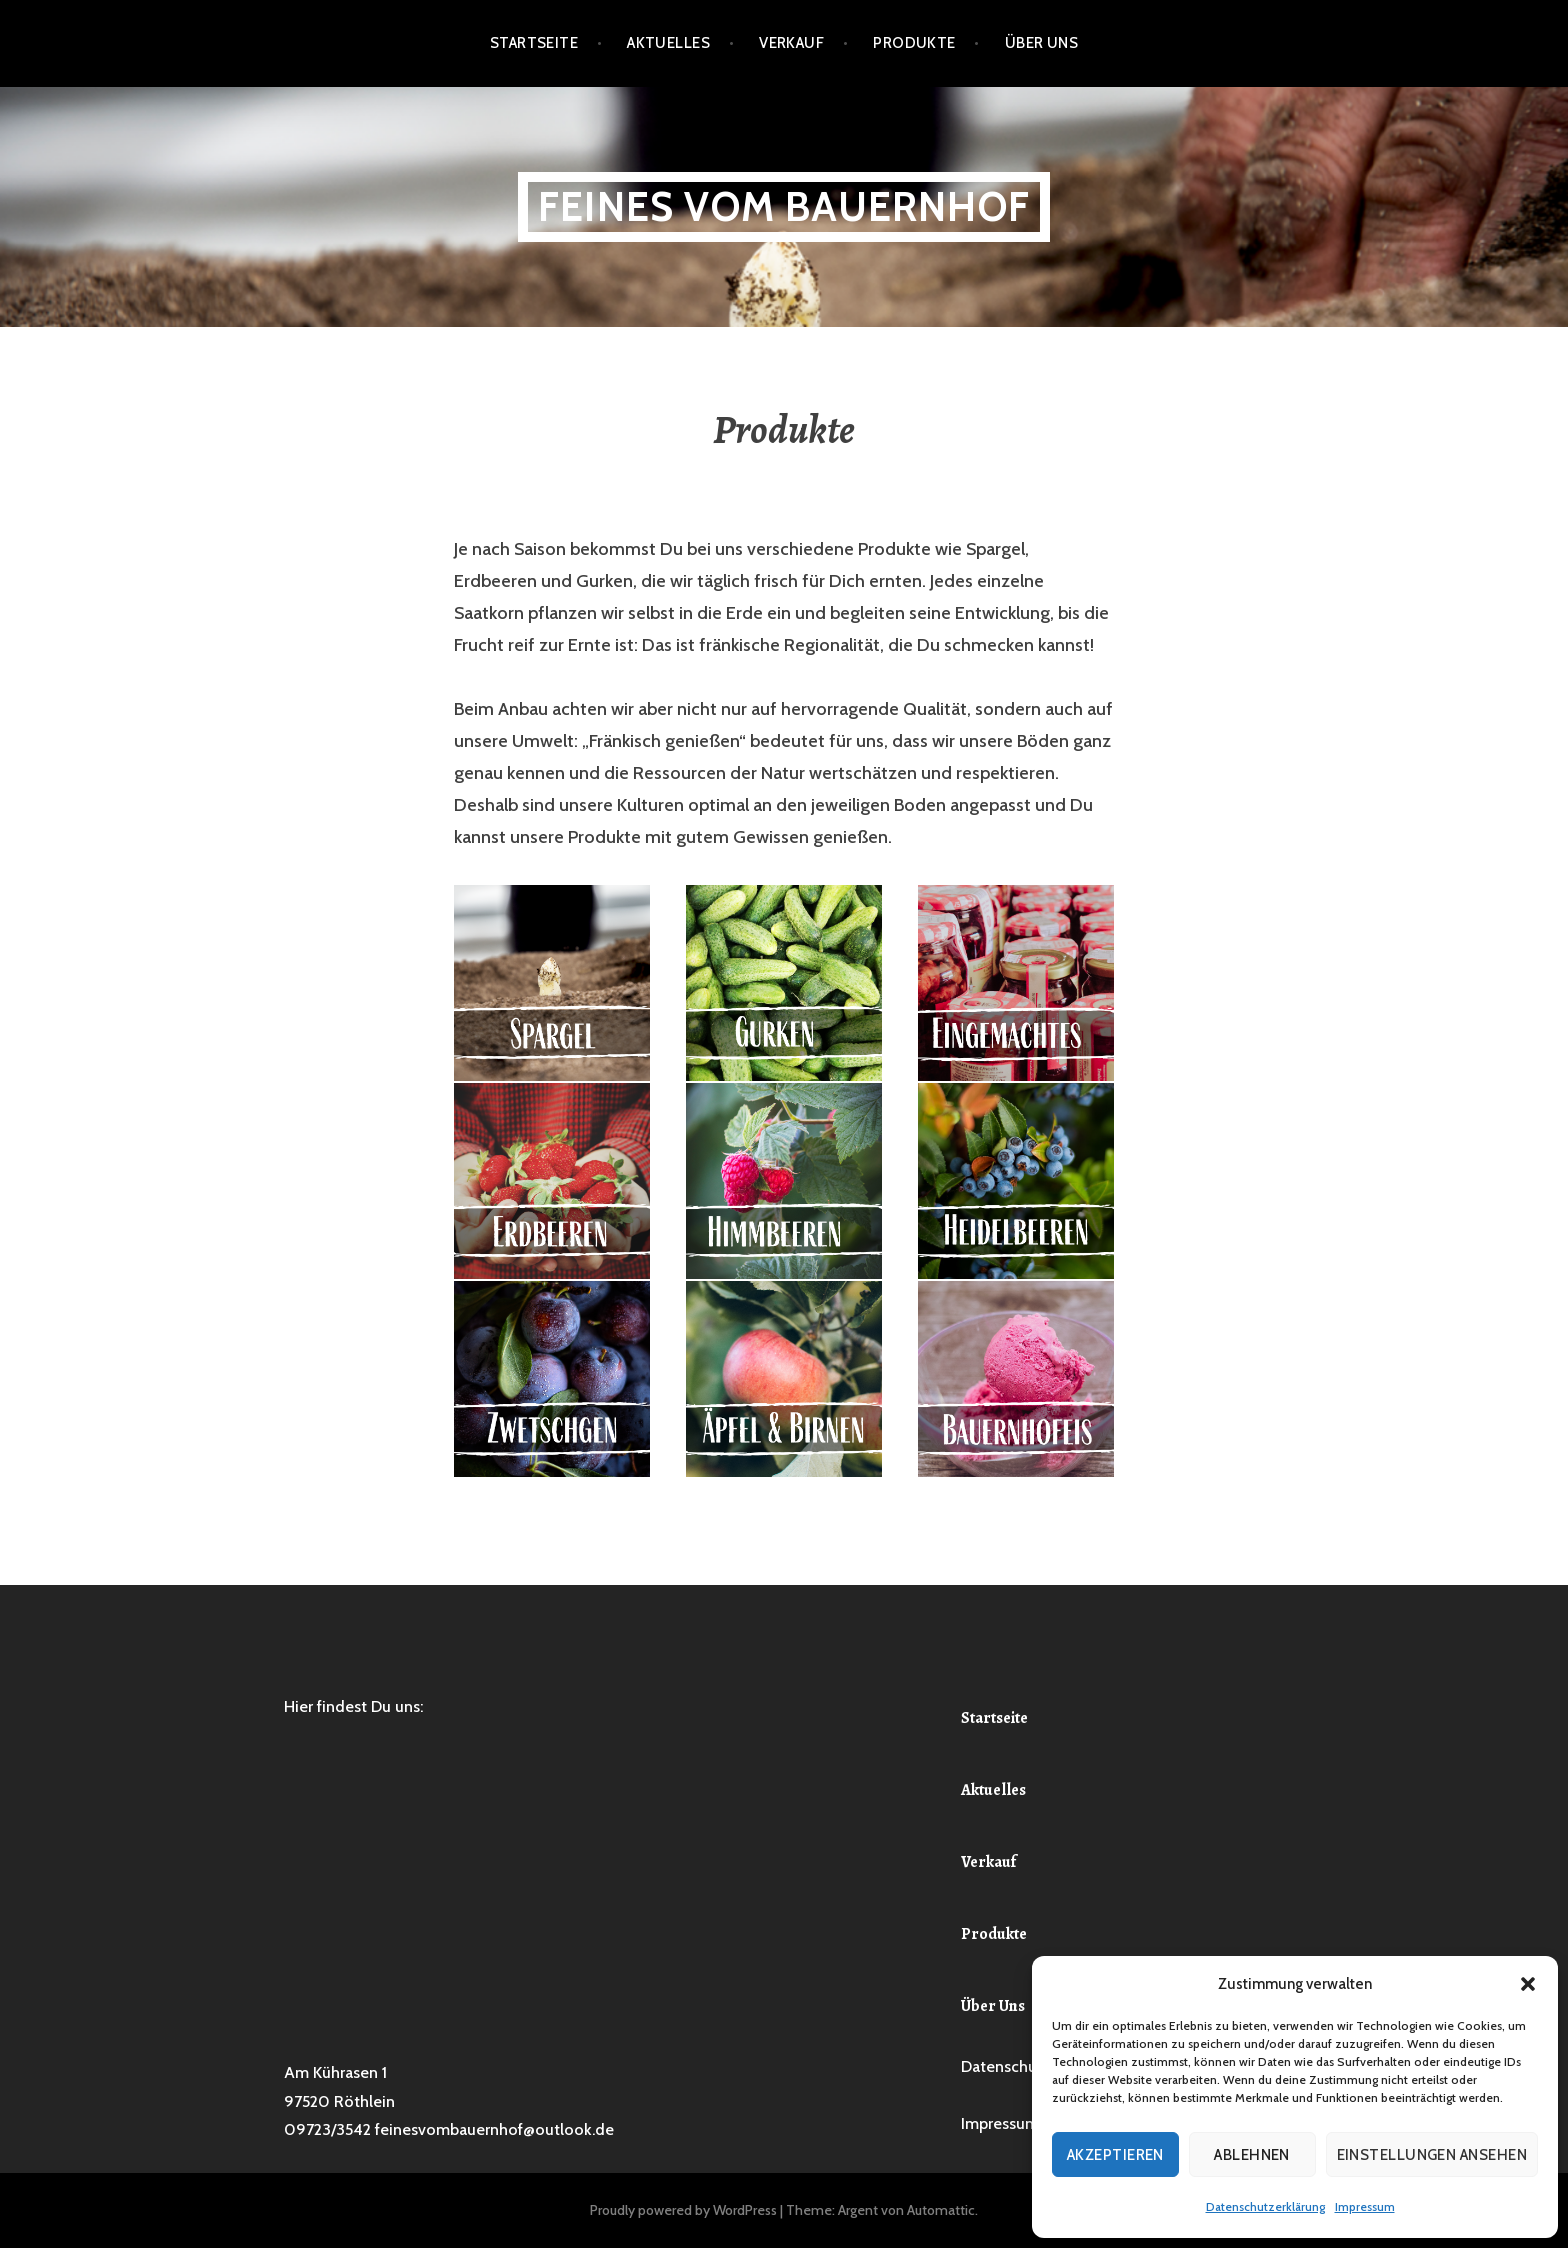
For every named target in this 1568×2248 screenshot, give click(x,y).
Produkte (914, 43)
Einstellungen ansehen (1432, 2155)
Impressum (1365, 2206)
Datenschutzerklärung (1265, 2206)
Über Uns (1042, 43)
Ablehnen (1252, 2155)
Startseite (534, 43)
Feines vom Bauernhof (784, 206)
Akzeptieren (1115, 2155)
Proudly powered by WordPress (683, 2210)
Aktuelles (668, 43)
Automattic (941, 2210)
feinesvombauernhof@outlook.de (494, 2129)
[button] (1528, 1984)
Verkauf (791, 43)
